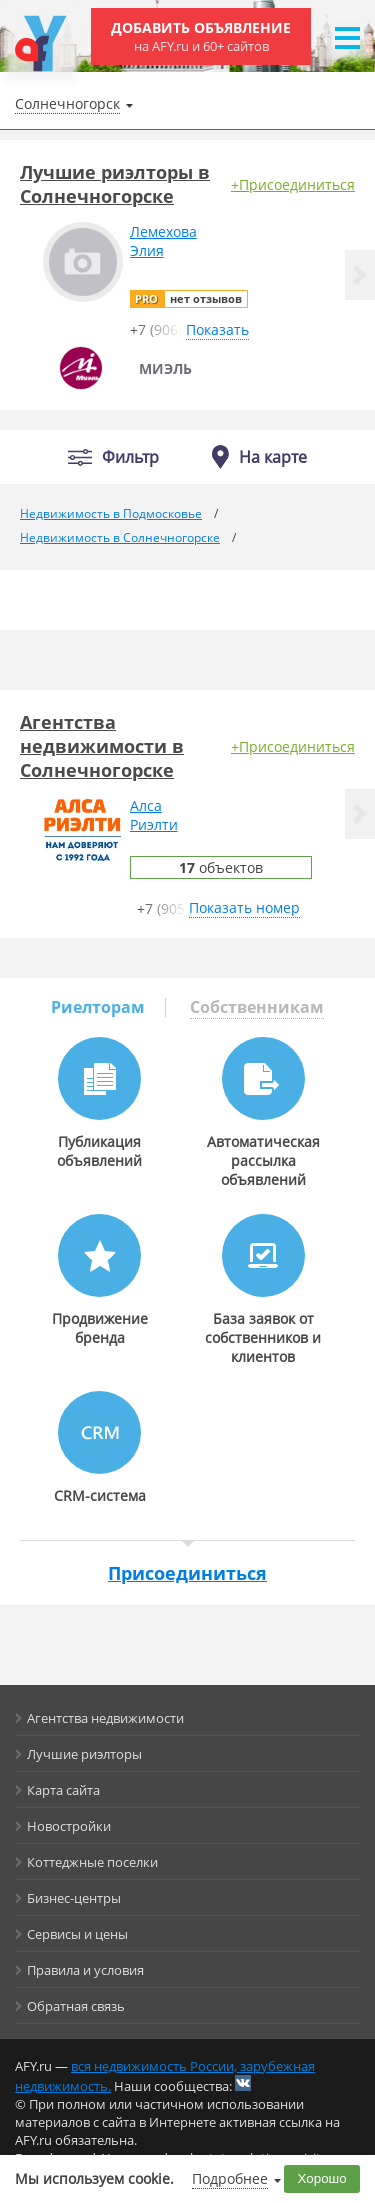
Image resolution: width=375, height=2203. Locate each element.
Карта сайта (63, 1790)
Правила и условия (85, 1970)
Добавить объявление (201, 36)
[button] (360, 275)
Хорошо (322, 2178)
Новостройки (69, 1826)
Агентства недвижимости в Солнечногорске (102, 746)
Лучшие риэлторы (84, 1754)
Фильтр (130, 457)
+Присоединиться (293, 184)
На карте (273, 457)
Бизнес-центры (74, 1898)
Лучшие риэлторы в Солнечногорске (115, 184)
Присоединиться (187, 1573)
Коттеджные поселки (92, 1862)
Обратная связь (76, 2006)
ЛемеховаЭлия (163, 241)
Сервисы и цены (77, 1934)
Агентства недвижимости (105, 1718)
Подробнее (230, 2178)
